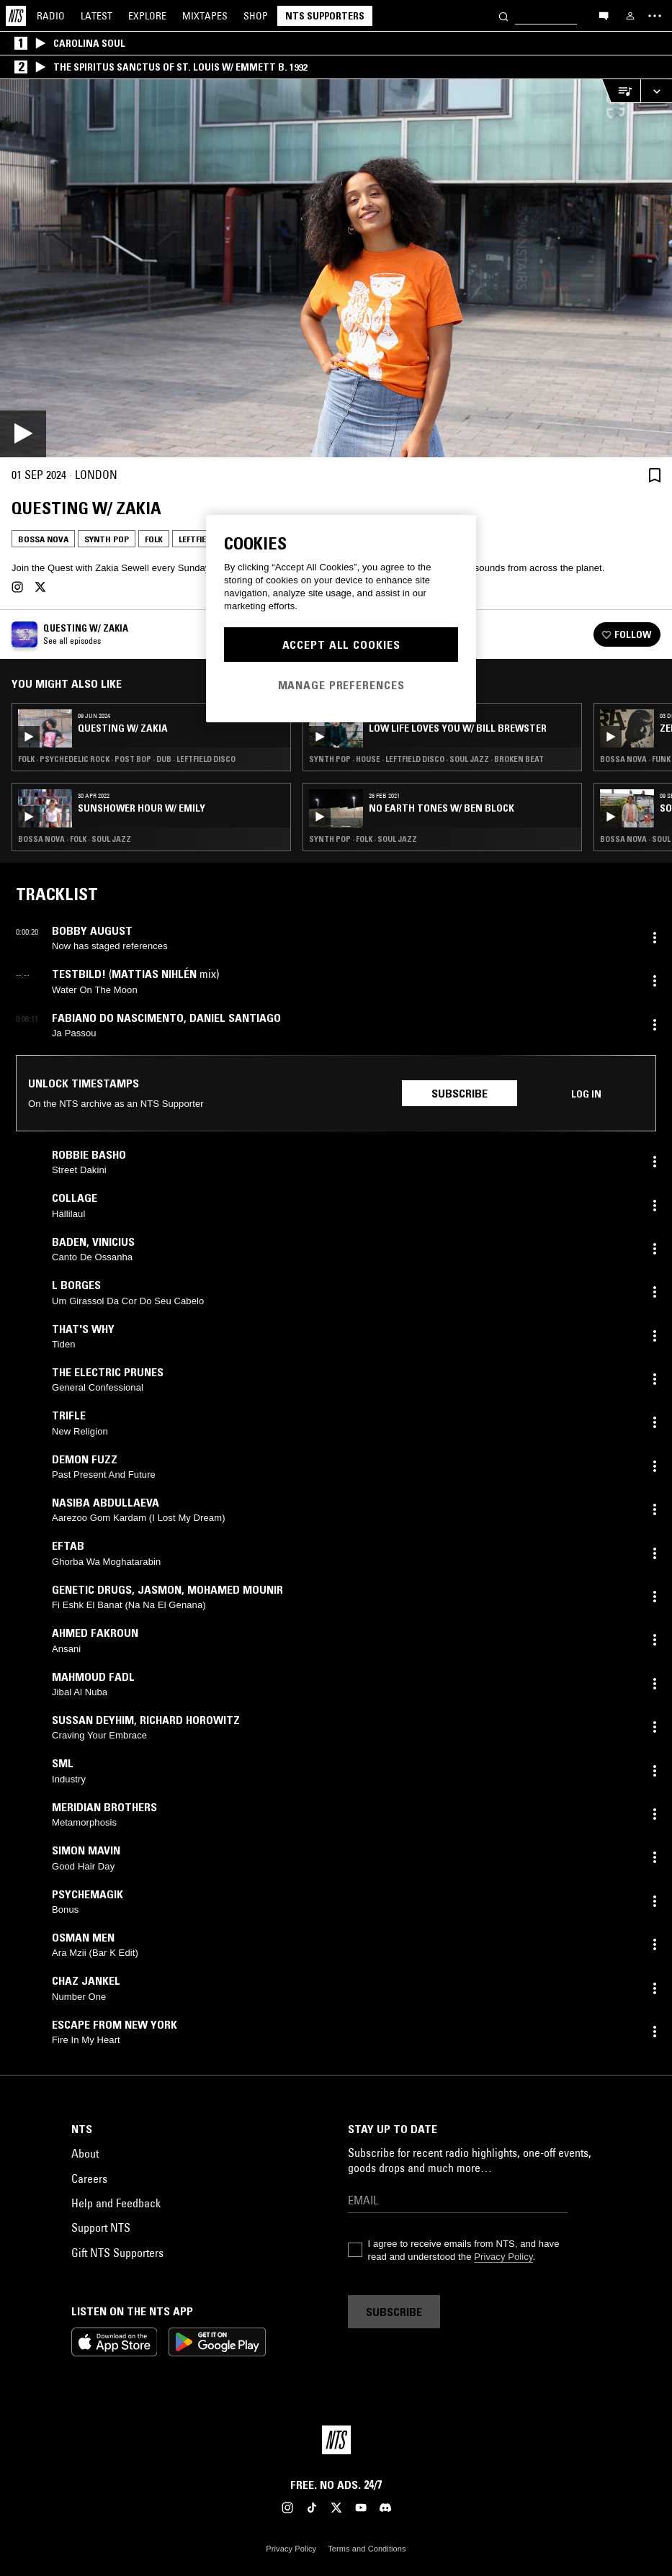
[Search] (503, 15)
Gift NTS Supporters (117, 2252)
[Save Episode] (654, 475)
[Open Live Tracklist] (620, 91)
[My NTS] (630, 15)
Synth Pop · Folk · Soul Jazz (363, 839)
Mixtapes (205, 15)
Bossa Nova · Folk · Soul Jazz (74, 839)
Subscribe (459, 1093)
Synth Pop (106, 539)
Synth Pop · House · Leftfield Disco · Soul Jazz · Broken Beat (426, 759)
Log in (586, 1093)
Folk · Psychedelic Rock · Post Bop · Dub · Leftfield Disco (127, 759)
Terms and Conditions (367, 2548)
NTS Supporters (324, 15)
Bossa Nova (43, 539)
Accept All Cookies (341, 644)
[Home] (16, 16)
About (85, 2153)
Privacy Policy (503, 2256)
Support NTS (100, 2227)
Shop (255, 15)
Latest (96, 15)
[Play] (336, 268)
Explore (147, 15)
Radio (51, 15)
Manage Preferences (341, 685)
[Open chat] (603, 15)
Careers (89, 2178)
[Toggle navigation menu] (654, 16)
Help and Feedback (116, 2203)
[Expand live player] (656, 91)
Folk (154, 539)
